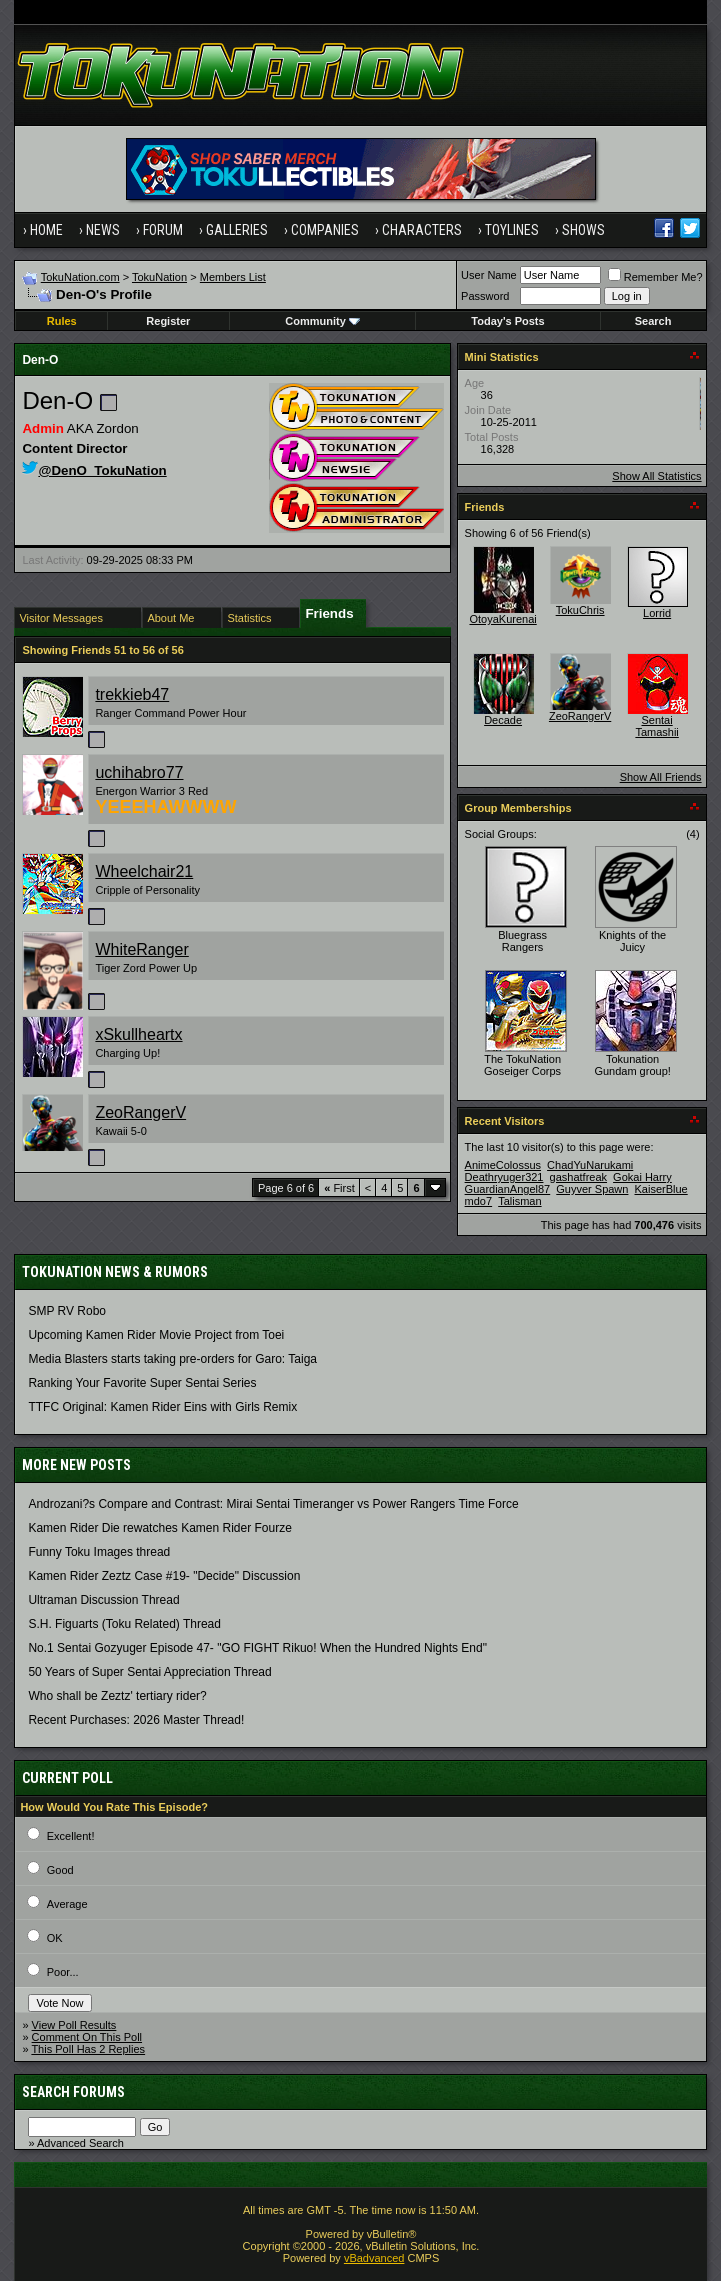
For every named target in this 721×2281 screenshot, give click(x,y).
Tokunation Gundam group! (632, 1065)
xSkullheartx (138, 1034)
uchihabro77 (139, 772)
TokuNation (159, 277)
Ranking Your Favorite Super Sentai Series (142, 1383)
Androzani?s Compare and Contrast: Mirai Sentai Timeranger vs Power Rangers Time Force (273, 1504)
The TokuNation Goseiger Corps (522, 1065)
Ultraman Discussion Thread (103, 1600)
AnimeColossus (503, 1165)
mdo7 (479, 1201)
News (103, 230)
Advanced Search (80, 2143)
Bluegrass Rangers (522, 941)
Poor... (63, 1972)
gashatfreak (578, 1177)
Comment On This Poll (87, 2037)
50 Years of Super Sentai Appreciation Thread (149, 1672)
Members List (233, 277)
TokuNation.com (80, 277)
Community (322, 321)
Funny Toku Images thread (99, 1552)
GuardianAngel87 (508, 1189)
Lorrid (657, 613)
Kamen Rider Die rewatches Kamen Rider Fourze (159, 1528)
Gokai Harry (642, 1177)
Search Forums (73, 2092)
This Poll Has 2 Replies (88, 2049)
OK (55, 1938)
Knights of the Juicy (632, 941)
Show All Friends (661, 777)
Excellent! (71, 1836)
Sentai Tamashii (656, 726)
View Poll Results (74, 2025)
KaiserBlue (661, 1189)
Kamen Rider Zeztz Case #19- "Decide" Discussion (164, 1576)
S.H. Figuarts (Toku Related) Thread (124, 1624)
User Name (489, 275)
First (339, 1188)
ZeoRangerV (140, 1112)
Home (46, 230)
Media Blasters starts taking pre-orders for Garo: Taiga (172, 1359)
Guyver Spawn (592, 1189)
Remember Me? (655, 277)
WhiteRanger (141, 949)
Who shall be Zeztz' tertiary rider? (117, 1696)
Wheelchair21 (144, 871)
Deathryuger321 (504, 1177)
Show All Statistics (656, 476)
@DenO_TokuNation (94, 470)
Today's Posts (507, 321)
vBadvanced (374, 2258)
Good (60, 1870)
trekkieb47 (132, 694)
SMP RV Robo (67, 1311)
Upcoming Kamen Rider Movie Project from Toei (156, 1335)
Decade (503, 720)
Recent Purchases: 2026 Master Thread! (136, 1720)
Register (168, 321)
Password (485, 296)
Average (67, 1904)
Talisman (519, 1201)
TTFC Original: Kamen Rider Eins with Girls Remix (162, 1407)
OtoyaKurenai (502, 619)
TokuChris (580, 610)
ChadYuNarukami (590, 1165)
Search (653, 321)
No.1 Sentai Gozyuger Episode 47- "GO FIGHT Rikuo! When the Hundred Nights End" (257, 1648)
